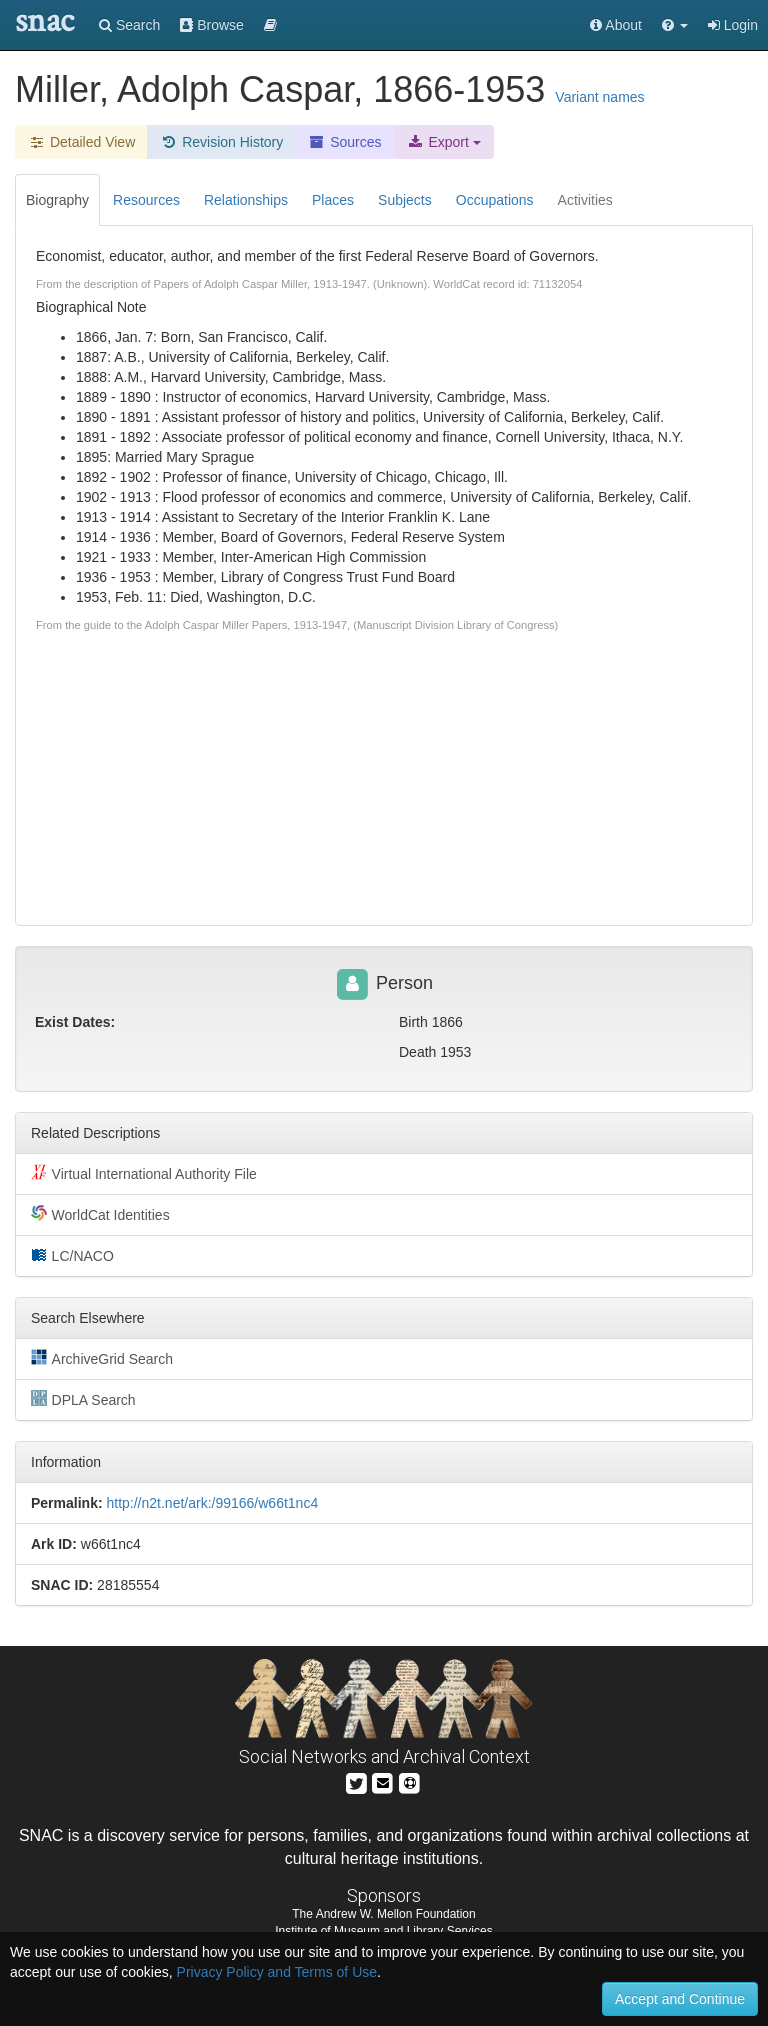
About (616, 25)
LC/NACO (72, 1255)
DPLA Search (83, 1399)
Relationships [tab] (246, 200)
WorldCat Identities (100, 1214)
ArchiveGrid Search (102, 1358)
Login (733, 25)
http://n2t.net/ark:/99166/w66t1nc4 (212, 1503)
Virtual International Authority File (144, 1173)
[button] (675, 25)
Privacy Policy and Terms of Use (277, 1972)
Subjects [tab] (405, 200)
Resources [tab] (146, 200)
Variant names (599, 97)
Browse (212, 25)
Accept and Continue (680, 1999)
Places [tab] (333, 200)
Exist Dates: (75, 1022)
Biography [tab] (57, 200)
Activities (585, 200)
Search (129, 25)
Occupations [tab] (495, 200)
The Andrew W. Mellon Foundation (383, 1914)
